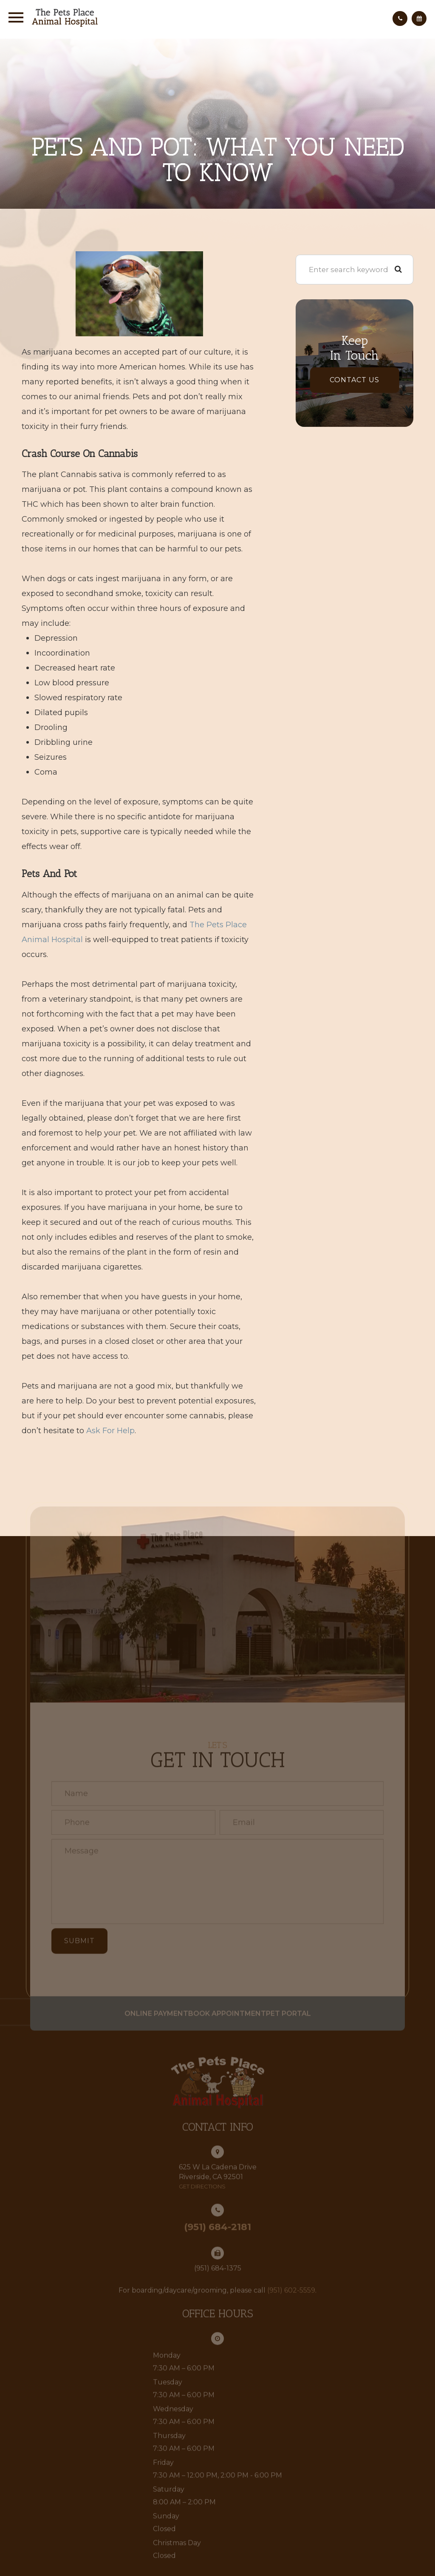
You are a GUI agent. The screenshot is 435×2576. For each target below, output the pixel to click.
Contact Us (354, 380)
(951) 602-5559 (291, 2304)
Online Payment (143, 2026)
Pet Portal (301, 2026)
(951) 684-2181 (217, 2240)
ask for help (110, 1430)
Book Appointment (227, 2026)
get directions (202, 2199)
